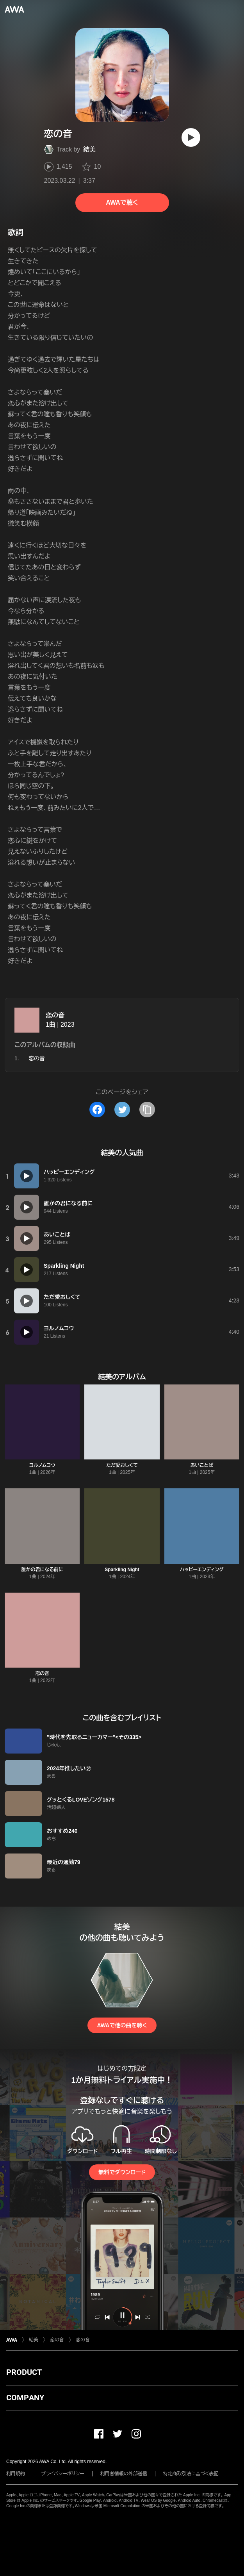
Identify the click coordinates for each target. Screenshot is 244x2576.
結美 (89, 149)
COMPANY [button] (25, 2397)
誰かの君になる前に (42, 1569)
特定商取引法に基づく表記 (191, 2473)
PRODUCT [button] (24, 2372)
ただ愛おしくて (122, 1465)
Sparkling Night (122, 1569)
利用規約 (15, 2473)
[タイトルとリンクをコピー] (147, 1109)
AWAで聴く (122, 202)
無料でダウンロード (121, 2172)
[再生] (191, 137)
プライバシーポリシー (62, 2473)
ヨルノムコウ (42, 1465)
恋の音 (55, 1015)
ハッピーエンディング (202, 1569)
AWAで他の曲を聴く (122, 2025)
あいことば (202, 1465)
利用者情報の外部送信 (123, 2473)
